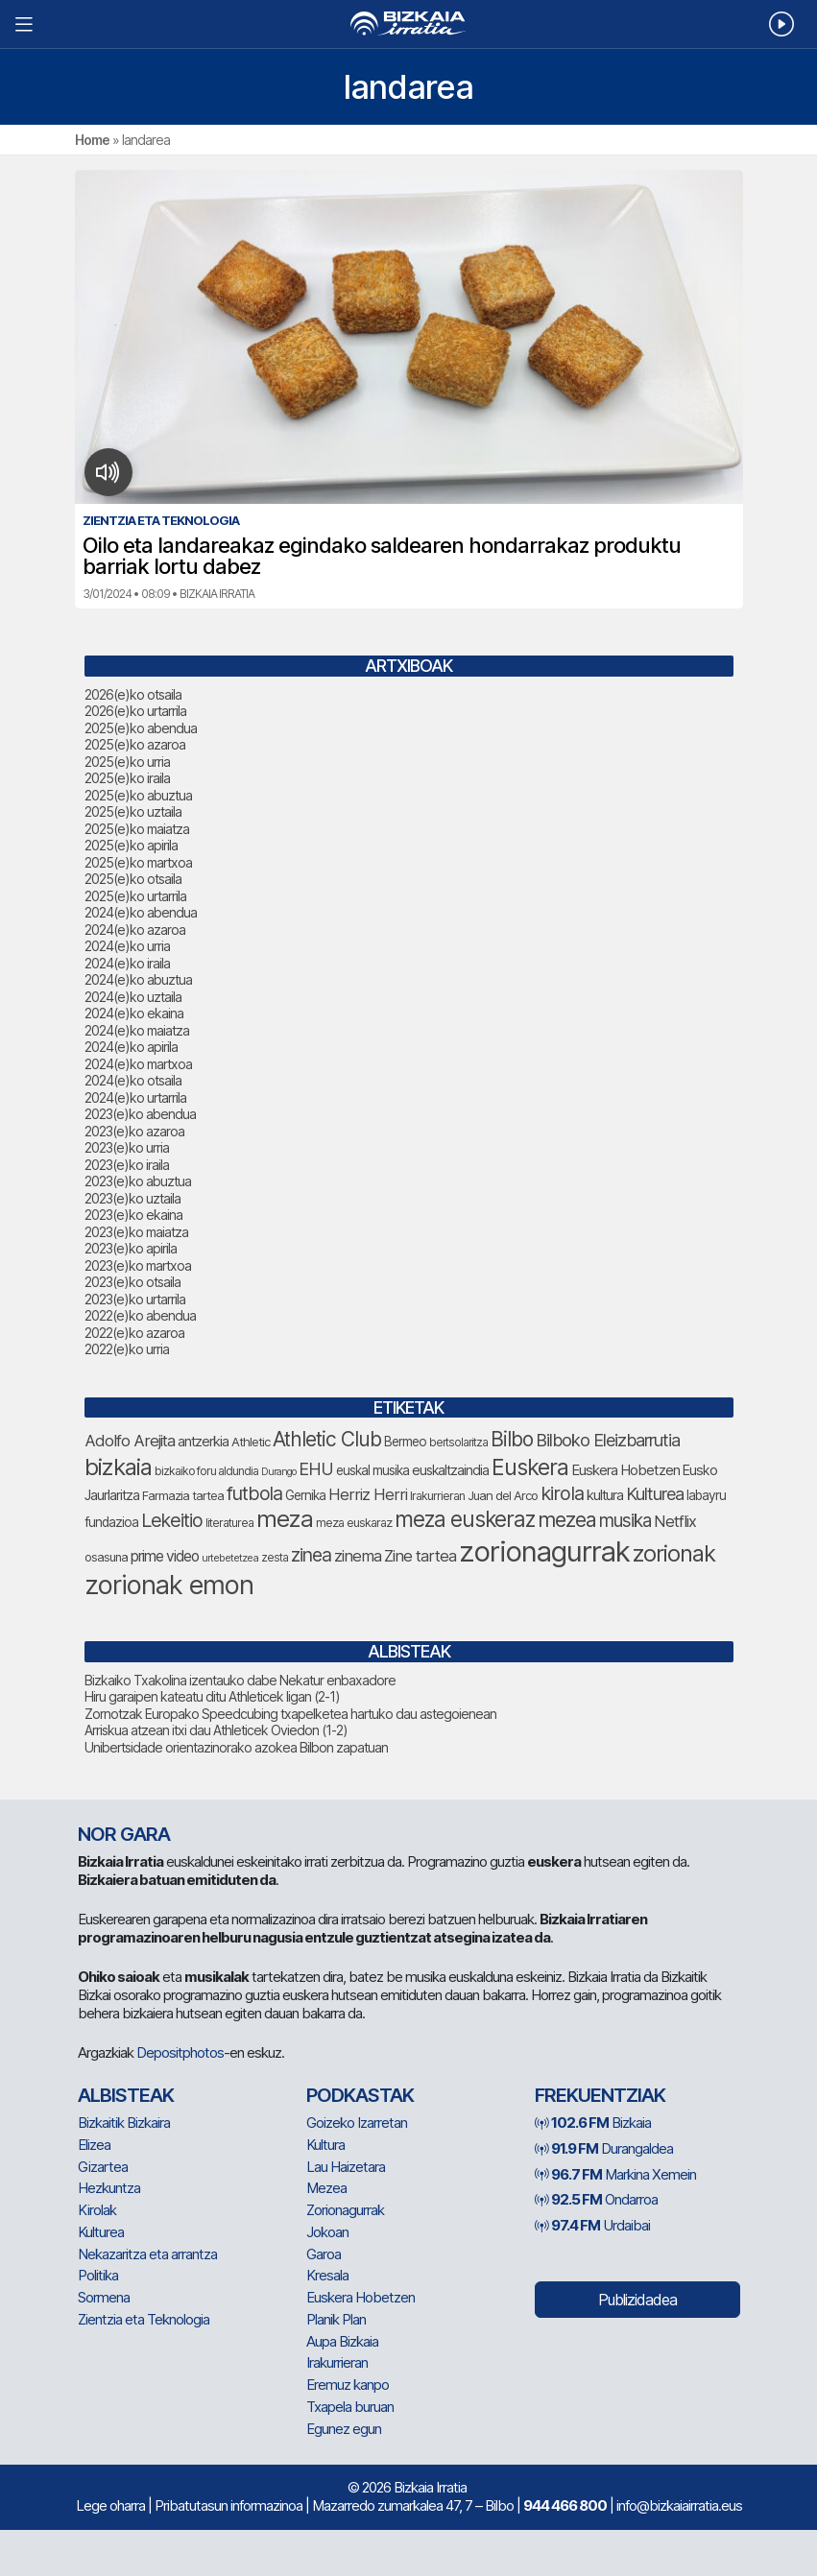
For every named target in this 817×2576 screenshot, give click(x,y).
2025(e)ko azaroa (134, 744)
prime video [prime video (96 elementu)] (165, 1556)
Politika (98, 2275)
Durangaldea (604, 2148)
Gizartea (103, 2167)
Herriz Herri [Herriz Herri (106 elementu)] (367, 1494)
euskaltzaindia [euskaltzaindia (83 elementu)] (450, 1470)
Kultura (325, 2144)
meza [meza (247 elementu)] (284, 1519)
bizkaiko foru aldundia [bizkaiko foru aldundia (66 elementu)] (206, 1471)
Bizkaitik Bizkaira (124, 2122)
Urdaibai (592, 2225)
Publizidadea (637, 2299)
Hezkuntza (109, 2188)
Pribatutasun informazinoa (228, 2505)
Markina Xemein (615, 2174)
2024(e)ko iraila (127, 963)
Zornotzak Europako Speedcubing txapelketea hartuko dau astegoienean (290, 1713)
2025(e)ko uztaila (132, 811)
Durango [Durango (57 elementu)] (278, 1472)
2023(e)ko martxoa (137, 1265)
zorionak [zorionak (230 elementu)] (674, 1553)
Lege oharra (110, 2505)
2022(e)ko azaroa (134, 1332)
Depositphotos (180, 2052)
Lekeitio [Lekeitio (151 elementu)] (172, 1520)
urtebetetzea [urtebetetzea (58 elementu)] (230, 1557)
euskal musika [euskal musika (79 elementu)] (372, 1470)
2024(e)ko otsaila (132, 1080)
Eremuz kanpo (347, 2384)
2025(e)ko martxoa (138, 862)
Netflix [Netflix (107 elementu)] (675, 1521)
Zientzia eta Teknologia (143, 2319)
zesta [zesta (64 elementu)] (274, 1557)
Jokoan (327, 2232)
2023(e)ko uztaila (132, 1198)
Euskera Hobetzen (360, 2297)
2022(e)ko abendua (140, 1315)
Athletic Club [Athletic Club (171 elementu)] (327, 1439)
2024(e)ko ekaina (133, 1013)
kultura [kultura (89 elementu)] (605, 1495)
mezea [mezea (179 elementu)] (567, 1519)
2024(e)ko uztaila (132, 997)
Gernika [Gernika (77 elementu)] (305, 1495)
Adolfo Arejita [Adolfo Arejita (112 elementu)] (129, 1440)
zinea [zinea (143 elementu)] (311, 1554)
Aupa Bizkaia (342, 2341)
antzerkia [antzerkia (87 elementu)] (203, 1441)
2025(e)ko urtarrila (135, 896)
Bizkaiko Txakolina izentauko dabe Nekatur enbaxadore (240, 1680)
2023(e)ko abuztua (137, 1181)
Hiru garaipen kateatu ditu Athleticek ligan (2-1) (212, 1696)
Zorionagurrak (345, 2210)
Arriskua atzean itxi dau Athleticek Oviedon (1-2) (216, 1730)
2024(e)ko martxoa (138, 1064)
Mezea (326, 2188)
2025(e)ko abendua (140, 728)
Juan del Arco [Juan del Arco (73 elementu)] (503, 1495)
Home (92, 139)
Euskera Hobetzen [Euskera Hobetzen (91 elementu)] (625, 1470)
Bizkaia (593, 2122)
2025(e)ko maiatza (136, 829)
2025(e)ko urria (127, 761)
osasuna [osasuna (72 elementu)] (106, 1557)
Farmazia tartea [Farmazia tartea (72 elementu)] (183, 1496)
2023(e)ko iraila (126, 1165)
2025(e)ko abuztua (138, 795)
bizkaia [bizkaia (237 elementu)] (118, 1467)
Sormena (104, 2297)
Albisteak (126, 2095)
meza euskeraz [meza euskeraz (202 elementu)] (465, 1519)
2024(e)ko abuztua (138, 979)
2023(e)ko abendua (140, 1114)
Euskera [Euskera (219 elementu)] (530, 1467)
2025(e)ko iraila (127, 778)
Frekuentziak (600, 2095)
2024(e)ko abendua (140, 912)
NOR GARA (124, 1834)
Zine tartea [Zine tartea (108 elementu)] (420, 1555)
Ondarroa (596, 2199)
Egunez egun (343, 2429)
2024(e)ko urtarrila (135, 1097)
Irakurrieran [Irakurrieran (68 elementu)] (437, 1496)
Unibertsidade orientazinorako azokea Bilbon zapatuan (236, 1747)
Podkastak (360, 2095)
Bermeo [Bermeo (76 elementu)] (405, 1441)
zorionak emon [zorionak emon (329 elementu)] (168, 1585)
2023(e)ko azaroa (134, 1131)
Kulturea (101, 2232)
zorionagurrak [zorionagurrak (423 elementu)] (544, 1551)
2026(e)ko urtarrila (135, 711)
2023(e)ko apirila (130, 1248)
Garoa (323, 2254)
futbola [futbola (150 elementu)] (254, 1493)
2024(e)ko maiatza (136, 1030)
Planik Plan (336, 2319)
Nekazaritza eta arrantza (147, 2254)
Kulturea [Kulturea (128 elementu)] (655, 1493)
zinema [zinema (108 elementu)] (357, 1555)
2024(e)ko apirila (131, 1046)
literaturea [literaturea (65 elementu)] (229, 1522)
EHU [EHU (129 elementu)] (316, 1468)
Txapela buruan (350, 2406)
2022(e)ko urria (126, 1349)
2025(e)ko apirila (131, 845)
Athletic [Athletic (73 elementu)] (250, 1441)
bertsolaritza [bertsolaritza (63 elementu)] (458, 1442)
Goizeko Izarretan (356, 2122)
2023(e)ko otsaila (132, 1282)
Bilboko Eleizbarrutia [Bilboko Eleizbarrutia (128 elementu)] (608, 1439)
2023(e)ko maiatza (136, 1232)
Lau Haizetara (345, 2167)
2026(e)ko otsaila (132, 694)
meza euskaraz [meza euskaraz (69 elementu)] (354, 1522)
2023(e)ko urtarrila (134, 1299)
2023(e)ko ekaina (133, 1214)
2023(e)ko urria (126, 1147)
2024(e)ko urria (127, 946)
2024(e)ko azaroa (134, 929)
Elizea (94, 2144)
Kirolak (97, 2210)
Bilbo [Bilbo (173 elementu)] (512, 1439)
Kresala (327, 2275)
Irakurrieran (337, 2362)
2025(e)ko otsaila (132, 879)
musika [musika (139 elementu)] (625, 1521)
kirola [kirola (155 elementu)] (562, 1493)
